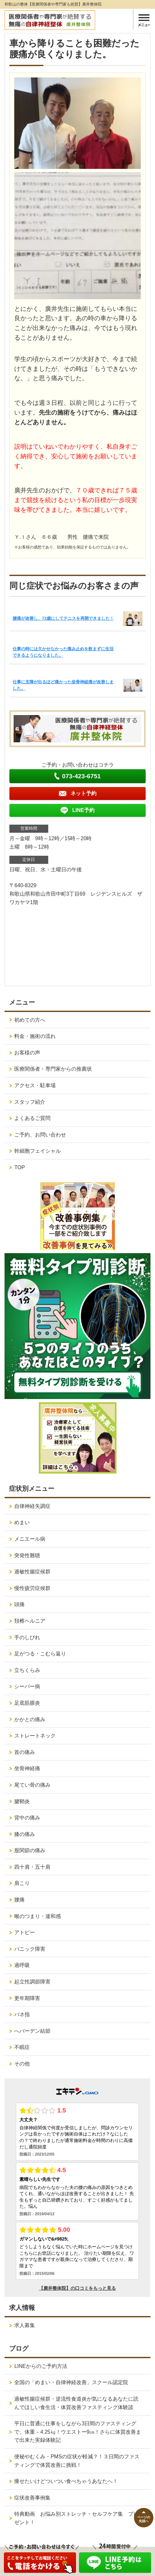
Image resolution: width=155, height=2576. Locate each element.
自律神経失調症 (32, 1506)
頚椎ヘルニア (29, 1621)
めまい (22, 1522)
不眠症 (22, 2047)
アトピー (24, 1932)
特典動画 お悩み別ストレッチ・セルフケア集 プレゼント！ (76, 2518)
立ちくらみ (27, 1670)
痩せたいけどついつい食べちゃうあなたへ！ (66, 2481)
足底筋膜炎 (27, 1703)
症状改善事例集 (32, 2497)
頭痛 (19, 1604)
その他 (22, 2063)
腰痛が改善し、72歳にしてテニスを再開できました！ (63, 618)
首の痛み (24, 1752)
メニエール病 (29, 1539)
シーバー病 (27, 1686)
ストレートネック (35, 1735)
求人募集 (24, 2325)
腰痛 (19, 1899)
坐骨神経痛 (27, 1768)
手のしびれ (27, 1637)
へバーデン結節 (32, 2031)
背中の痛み (27, 1817)
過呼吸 (22, 1965)
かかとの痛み (29, 1719)
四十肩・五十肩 (32, 1867)
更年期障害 (27, 1998)
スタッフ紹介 (29, 1102)
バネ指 (22, 2014)
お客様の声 (27, 1052)
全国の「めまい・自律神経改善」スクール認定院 (71, 2382)
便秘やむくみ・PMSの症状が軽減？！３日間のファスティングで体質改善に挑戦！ (76, 2461)
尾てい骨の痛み (32, 1785)
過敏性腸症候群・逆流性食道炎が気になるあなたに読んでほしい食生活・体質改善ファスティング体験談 (76, 2403)
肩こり (22, 1883)
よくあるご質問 (32, 1118)
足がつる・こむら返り (40, 1653)
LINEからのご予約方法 (40, 2366)
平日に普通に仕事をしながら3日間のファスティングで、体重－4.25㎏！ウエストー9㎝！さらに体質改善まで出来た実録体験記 (77, 2432)
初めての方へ (29, 1020)
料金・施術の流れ (35, 1036)
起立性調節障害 (32, 1981)
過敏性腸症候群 (32, 1571)
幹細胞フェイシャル (37, 1151)
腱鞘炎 (22, 1801)
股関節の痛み (29, 1850)
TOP (19, 1167)
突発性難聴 (27, 1555)
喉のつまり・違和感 (37, 1916)
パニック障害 (29, 1949)
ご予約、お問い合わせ (40, 1134)
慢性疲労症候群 (32, 1588)
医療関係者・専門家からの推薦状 (53, 1069)
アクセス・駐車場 (35, 1085)
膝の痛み (24, 1834)
